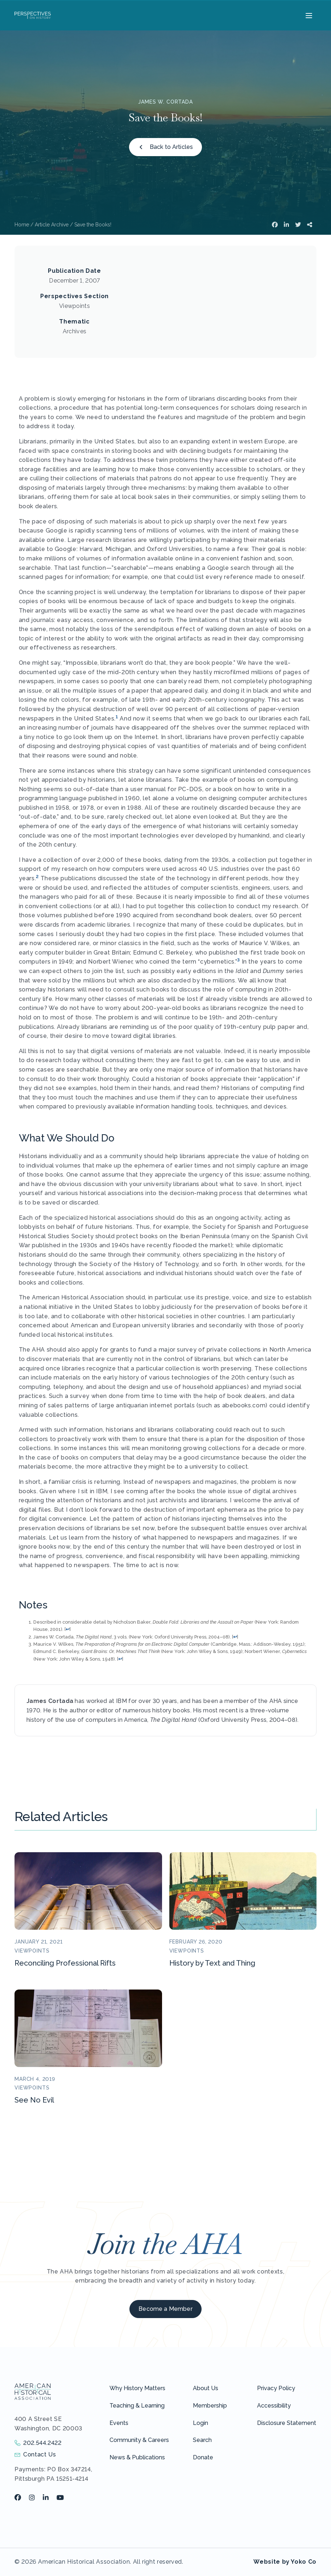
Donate (203, 2457)
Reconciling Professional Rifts (65, 1963)
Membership (210, 2405)
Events (118, 2423)
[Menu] (307, 15)
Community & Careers (139, 2440)
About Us (205, 2388)
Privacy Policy (276, 2388)
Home (22, 224)
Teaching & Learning (137, 2405)
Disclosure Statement (286, 2423)
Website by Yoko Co (284, 2561)
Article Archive (52, 224)
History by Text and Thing (212, 1963)
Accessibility (274, 2405)
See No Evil (34, 2100)
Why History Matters (137, 2388)
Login (200, 2423)
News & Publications (137, 2457)
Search (202, 2440)
